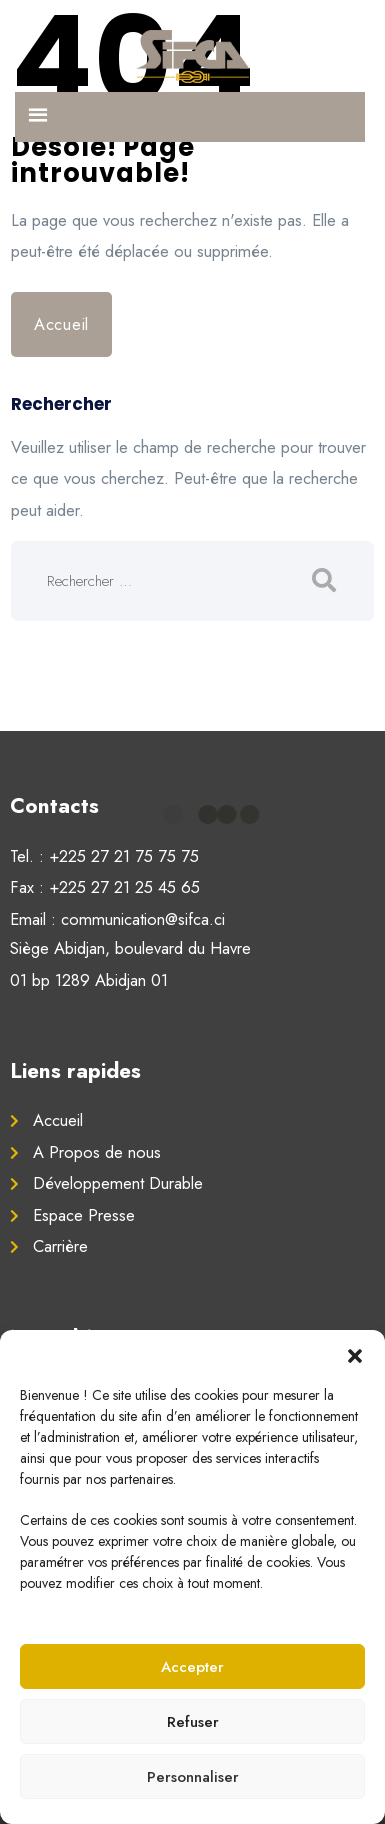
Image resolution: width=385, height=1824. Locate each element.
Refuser (193, 1722)
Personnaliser (193, 1777)
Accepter (192, 1667)
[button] (355, 1355)
